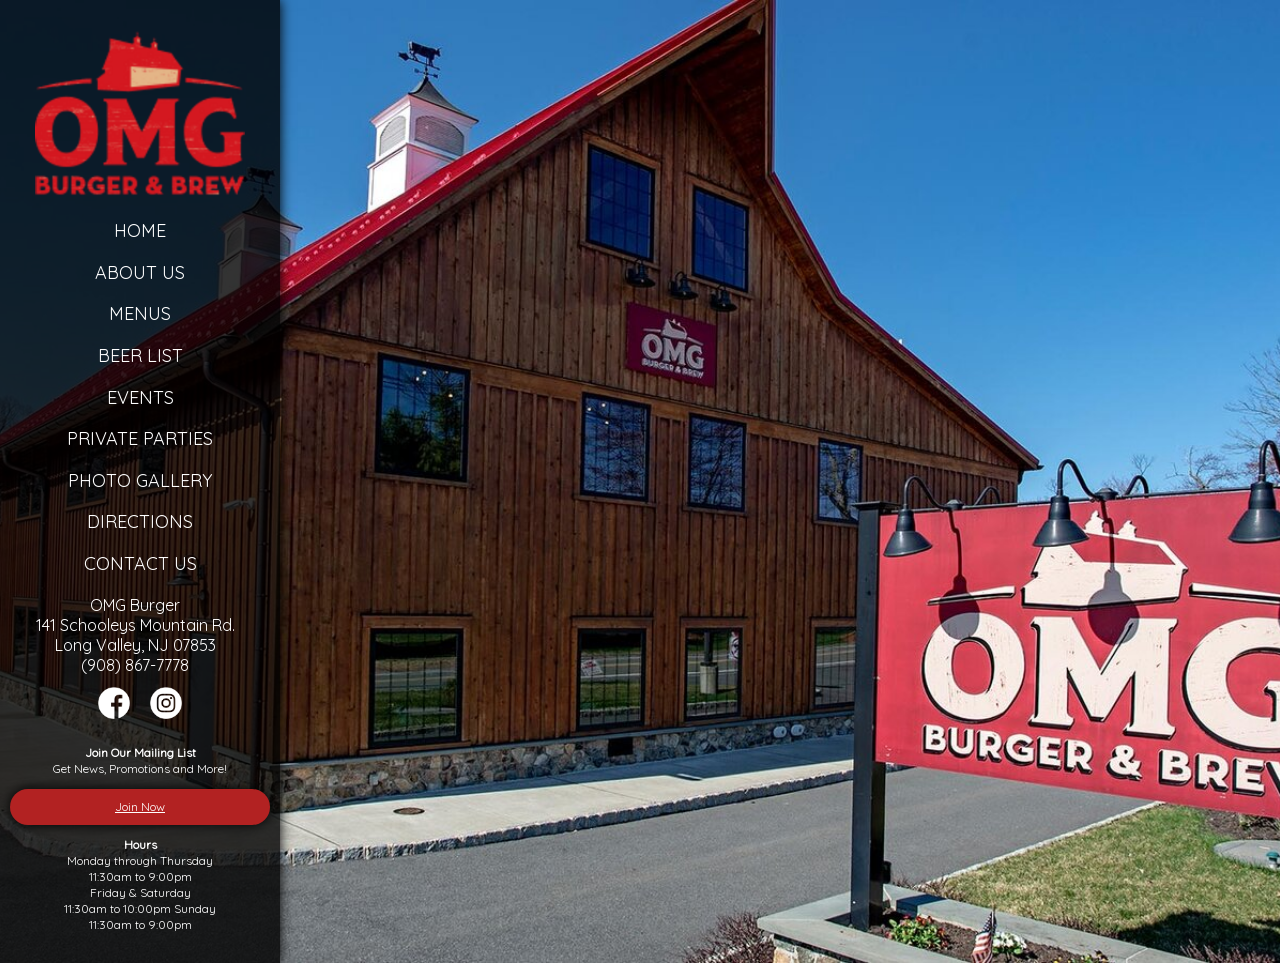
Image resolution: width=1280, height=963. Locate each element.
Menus (140, 313)
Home (140, 230)
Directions (140, 521)
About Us (140, 272)
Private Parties (140, 438)
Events (140, 397)
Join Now (140, 806)
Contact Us (140, 563)
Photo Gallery (140, 480)
